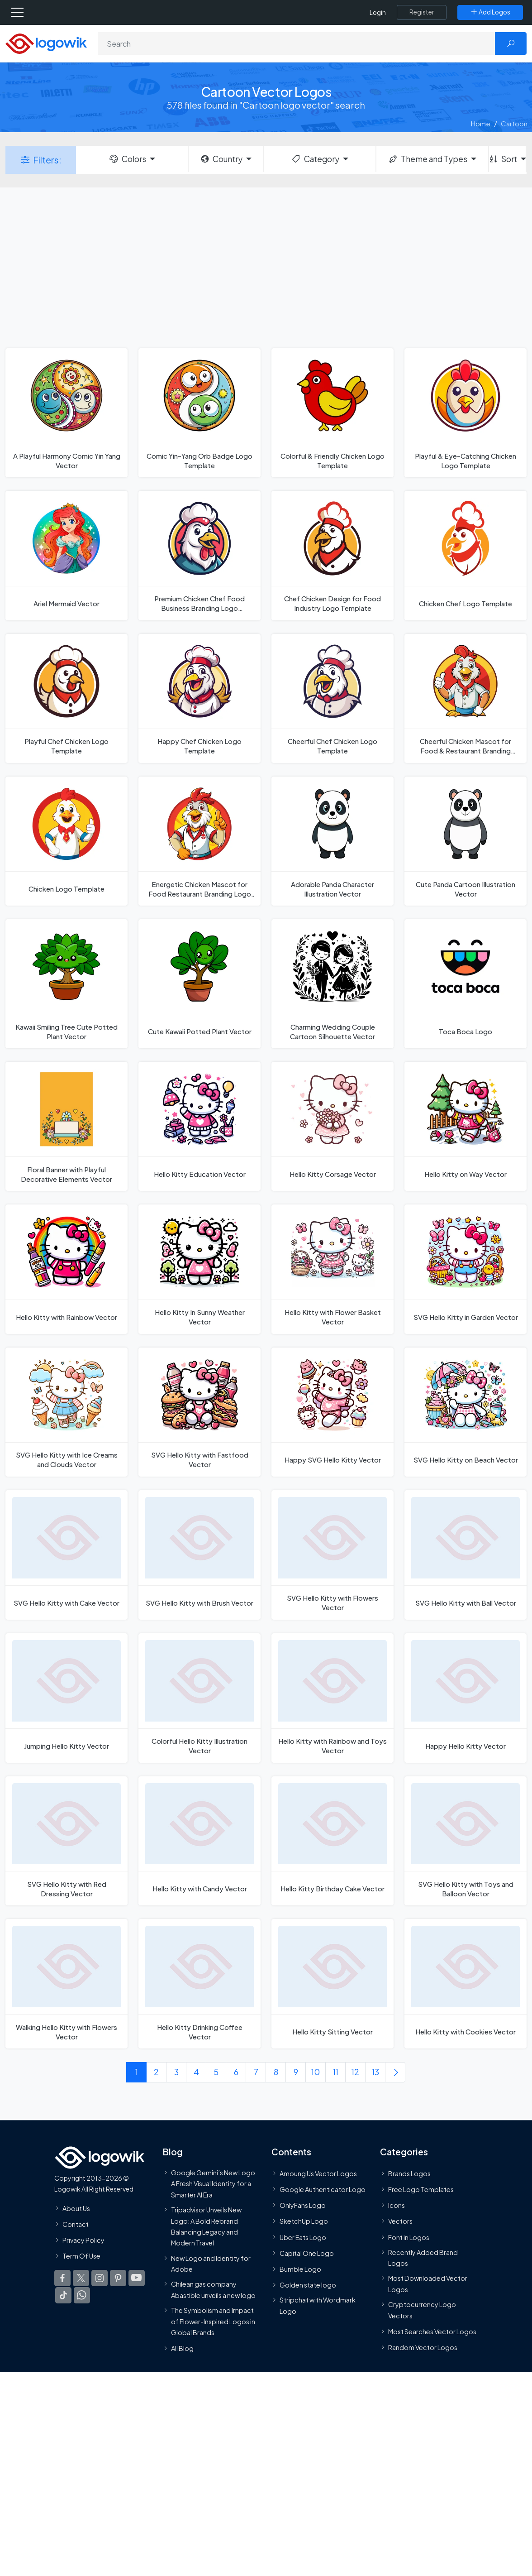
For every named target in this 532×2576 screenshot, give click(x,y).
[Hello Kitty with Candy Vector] (199, 1841)
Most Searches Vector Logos (432, 2331)
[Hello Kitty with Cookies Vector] (465, 1983)
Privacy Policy (83, 2240)
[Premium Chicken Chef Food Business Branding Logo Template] (199, 555)
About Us (76, 2208)
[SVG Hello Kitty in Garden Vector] (465, 1269)
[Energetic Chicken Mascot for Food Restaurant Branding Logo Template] (199, 841)
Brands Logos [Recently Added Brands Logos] (409, 2173)
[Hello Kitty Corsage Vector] (332, 1126)
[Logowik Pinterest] (118, 2278)
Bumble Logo (300, 2269)
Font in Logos (408, 2237)
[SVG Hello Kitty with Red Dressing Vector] (66, 1841)
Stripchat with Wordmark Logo (318, 2305)
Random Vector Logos (422, 2347)
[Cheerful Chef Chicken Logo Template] (332, 698)
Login (378, 12)
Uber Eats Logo (303, 2237)
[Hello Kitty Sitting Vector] (332, 1983)
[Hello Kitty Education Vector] (199, 1126)
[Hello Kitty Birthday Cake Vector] (332, 1841)
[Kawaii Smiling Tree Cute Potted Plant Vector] (66, 983)
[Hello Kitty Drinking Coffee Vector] (199, 1983)
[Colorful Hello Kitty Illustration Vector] (199, 1698)
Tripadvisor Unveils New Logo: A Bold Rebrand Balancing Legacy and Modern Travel (206, 2226)
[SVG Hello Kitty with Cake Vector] (66, 1555)
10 (315, 2072)
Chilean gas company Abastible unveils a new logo (213, 2289)
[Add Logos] (490, 12)
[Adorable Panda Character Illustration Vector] (332, 841)
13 (375, 2072)
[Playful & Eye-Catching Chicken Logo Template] (465, 412)
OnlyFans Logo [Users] (303, 2205)
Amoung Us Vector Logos (318, 2173)
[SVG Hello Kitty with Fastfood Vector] (199, 1412)
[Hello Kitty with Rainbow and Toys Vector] (332, 1698)
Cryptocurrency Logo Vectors (422, 2309)
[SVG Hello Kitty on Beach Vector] (465, 1412)
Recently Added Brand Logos (423, 2257)
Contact (75, 2224)
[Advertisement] (266, 266)
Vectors (400, 2221)
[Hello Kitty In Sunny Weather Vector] (199, 1269)
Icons (396, 2205)
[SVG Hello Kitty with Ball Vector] (465, 1555)
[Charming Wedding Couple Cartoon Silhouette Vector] (332, 983)
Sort (503, 159)
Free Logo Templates (421, 2189)
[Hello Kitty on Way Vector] (465, 1126)
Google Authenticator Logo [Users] (323, 2189)
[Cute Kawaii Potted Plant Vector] (199, 983)
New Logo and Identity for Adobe (211, 2263)
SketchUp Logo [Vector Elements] (304, 2221)
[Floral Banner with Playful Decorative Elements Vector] (66, 1126)
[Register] (421, 12)
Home (480, 123)
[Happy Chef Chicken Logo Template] (199, 698)
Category (315, 159)
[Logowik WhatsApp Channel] (82, 2296)
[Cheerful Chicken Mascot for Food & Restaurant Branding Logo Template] (465, 698)
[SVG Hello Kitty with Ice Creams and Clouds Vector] (66, 1412)
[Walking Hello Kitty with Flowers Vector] (66, 1983)
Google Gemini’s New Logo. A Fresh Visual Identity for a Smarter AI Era (214, 2183)
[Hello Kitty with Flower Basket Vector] (332, 1269)
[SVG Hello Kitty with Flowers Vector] (332, 1555)
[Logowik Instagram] (99, 2278)
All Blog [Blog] (182, 2348)
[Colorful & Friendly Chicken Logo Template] (332, 412)
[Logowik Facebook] (62, 2278)
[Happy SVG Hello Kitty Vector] (332, 1412)
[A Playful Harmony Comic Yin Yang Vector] (66, 412)
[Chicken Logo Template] (66, 841)
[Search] (296, 43)
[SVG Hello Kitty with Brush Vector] (199, 1555)
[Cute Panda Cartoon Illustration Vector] (465, 841)
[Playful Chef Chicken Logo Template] (66, 698)
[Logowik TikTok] (63, 2296)
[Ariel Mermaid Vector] (66, 555)
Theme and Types (427, 159)
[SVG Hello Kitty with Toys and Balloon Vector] (465, 1841)
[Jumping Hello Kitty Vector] (66, 1698)
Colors (127, 159)
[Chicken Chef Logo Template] (465, 555)
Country (221, 159)
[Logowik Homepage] (46, 43)
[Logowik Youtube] (136, 2278)
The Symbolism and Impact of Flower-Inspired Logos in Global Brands (213, 2321)
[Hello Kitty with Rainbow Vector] (66, 1269)
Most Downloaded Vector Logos (427, 2283)
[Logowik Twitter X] (81, 2278)
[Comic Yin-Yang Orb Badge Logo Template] (199, 412)
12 (355, 2072)
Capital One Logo (307, 2253)
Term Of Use (81, 2256)
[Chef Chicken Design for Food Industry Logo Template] (332, 555)
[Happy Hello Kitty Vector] (465, 1698)
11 (335, 2072)
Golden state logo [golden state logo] (308, 2285)
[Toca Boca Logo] (465, 983)
